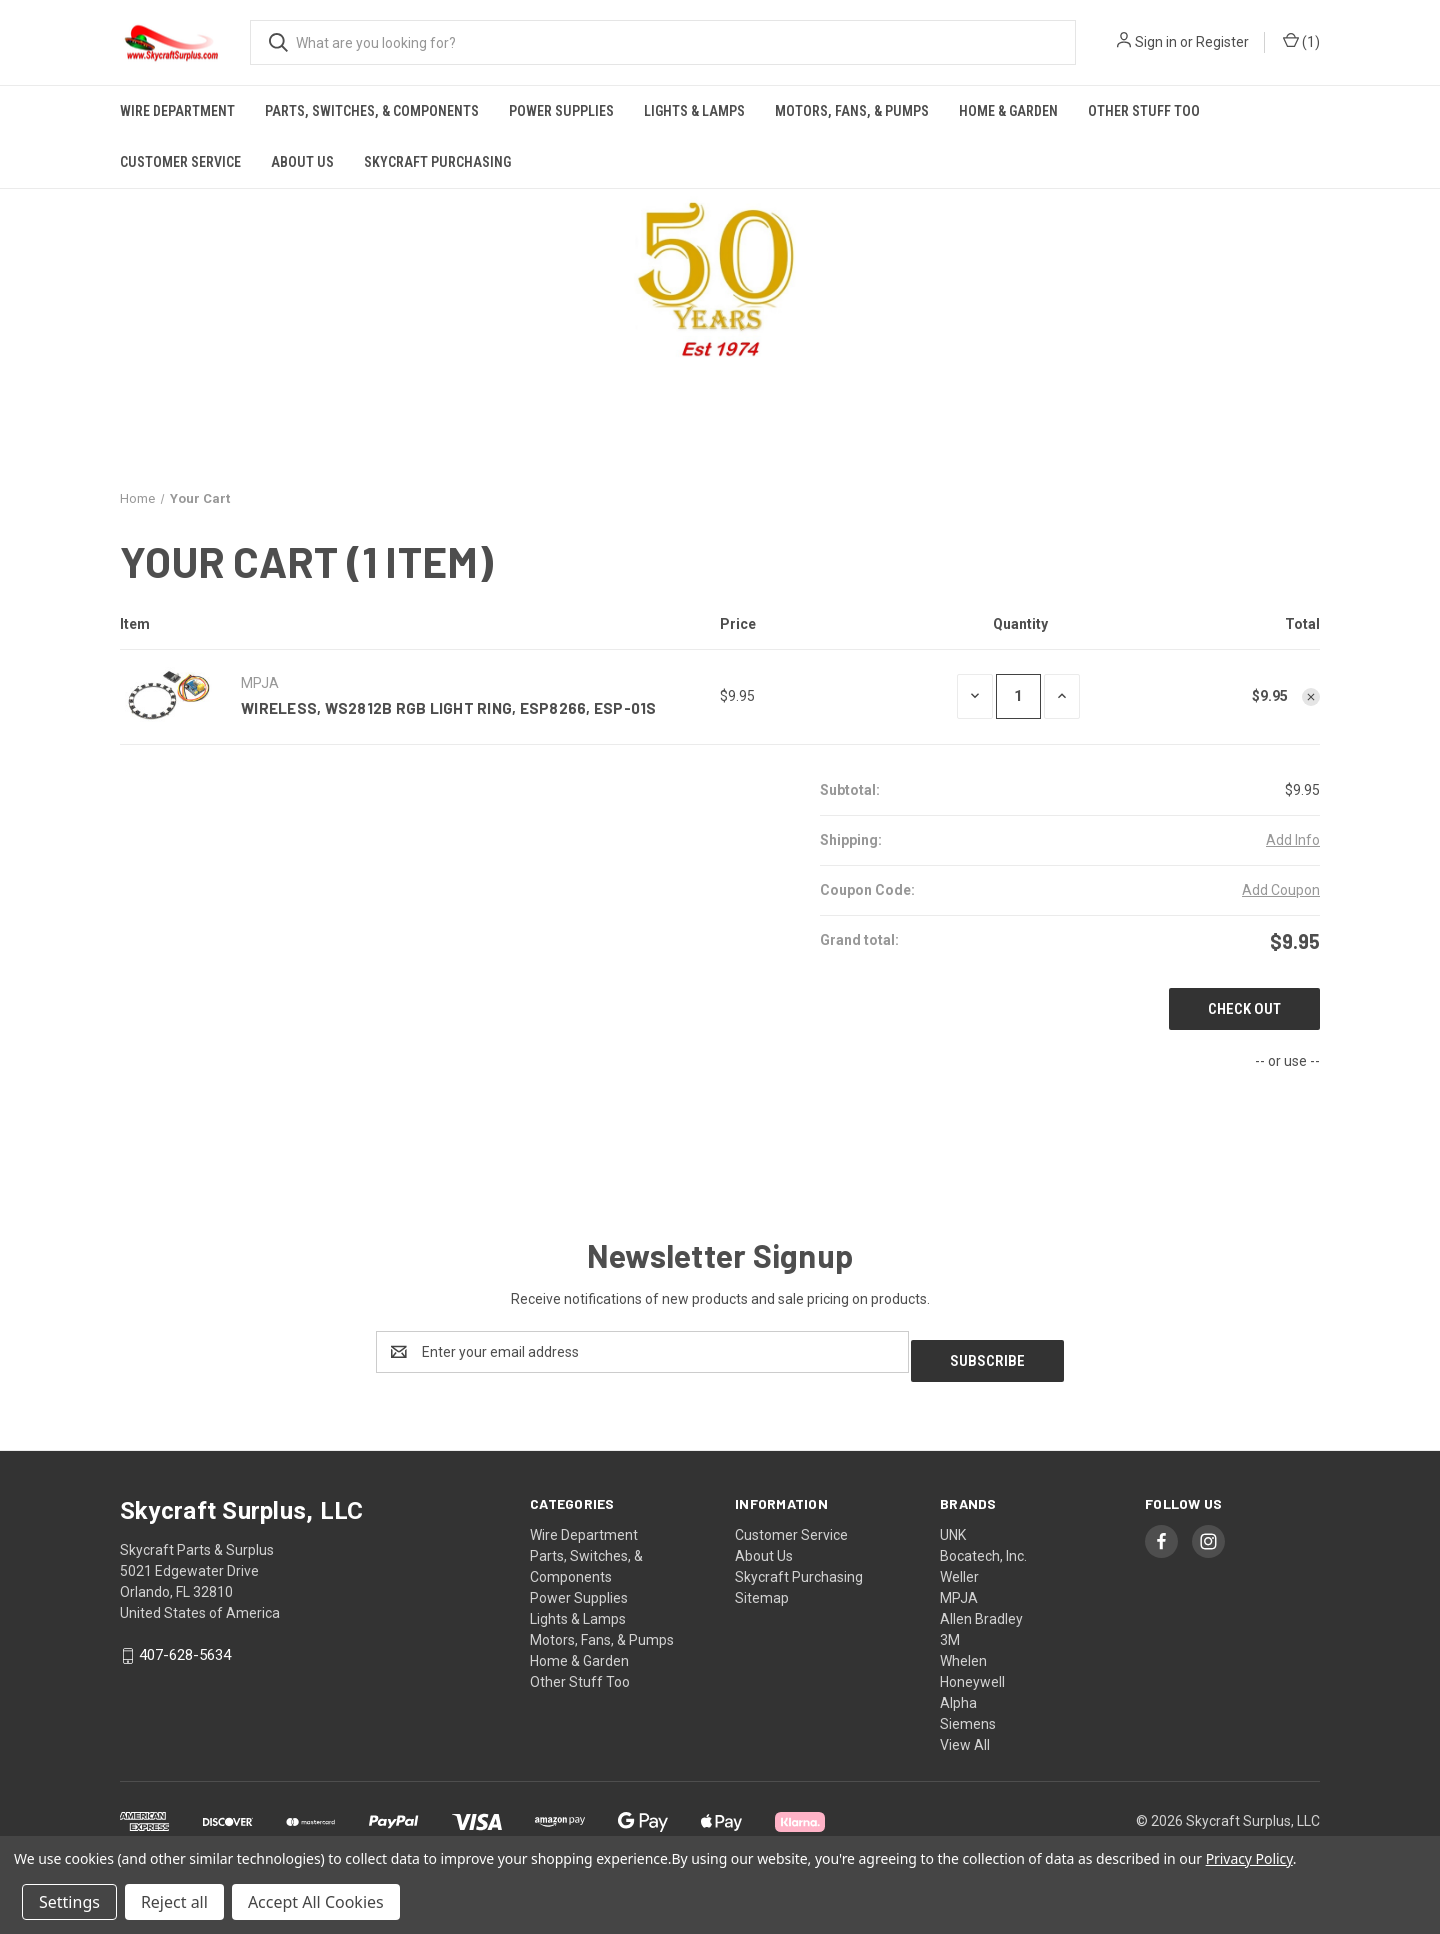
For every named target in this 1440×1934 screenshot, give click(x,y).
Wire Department (177, 111)
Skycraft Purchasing (437, 162)
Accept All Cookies (316, 1902)
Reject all (174, 1902)
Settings (69, 1902)
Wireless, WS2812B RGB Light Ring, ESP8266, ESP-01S (449, 708)
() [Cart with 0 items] (1301, 42)
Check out (1244, 1009)
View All (965, 1736)
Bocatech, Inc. (983, 1547)
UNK (953, 1526)
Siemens (968, 1715)
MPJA (959, 1589)
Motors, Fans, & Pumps (852, 111)
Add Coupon (1281, 890)
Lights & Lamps (694, 111)
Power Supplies (561, 111)
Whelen (963, 1652)
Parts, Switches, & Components (372, 111)
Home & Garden (1008, 111)
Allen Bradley (981, 1610)
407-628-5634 (185, 1647)
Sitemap (762, 1589)
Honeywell (972, 1673)
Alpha (958, 1694)
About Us (302, 162)
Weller (959, 1568)
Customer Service (180, 162)
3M (950, 1631)
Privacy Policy (1249, 1858)
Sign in (1156, 42)
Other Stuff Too (1144, 111)
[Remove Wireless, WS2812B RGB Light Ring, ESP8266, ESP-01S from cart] (1311, 697)
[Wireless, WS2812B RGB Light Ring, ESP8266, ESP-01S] (1018, 696)
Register (1222, 42)
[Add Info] (1293, 840)
